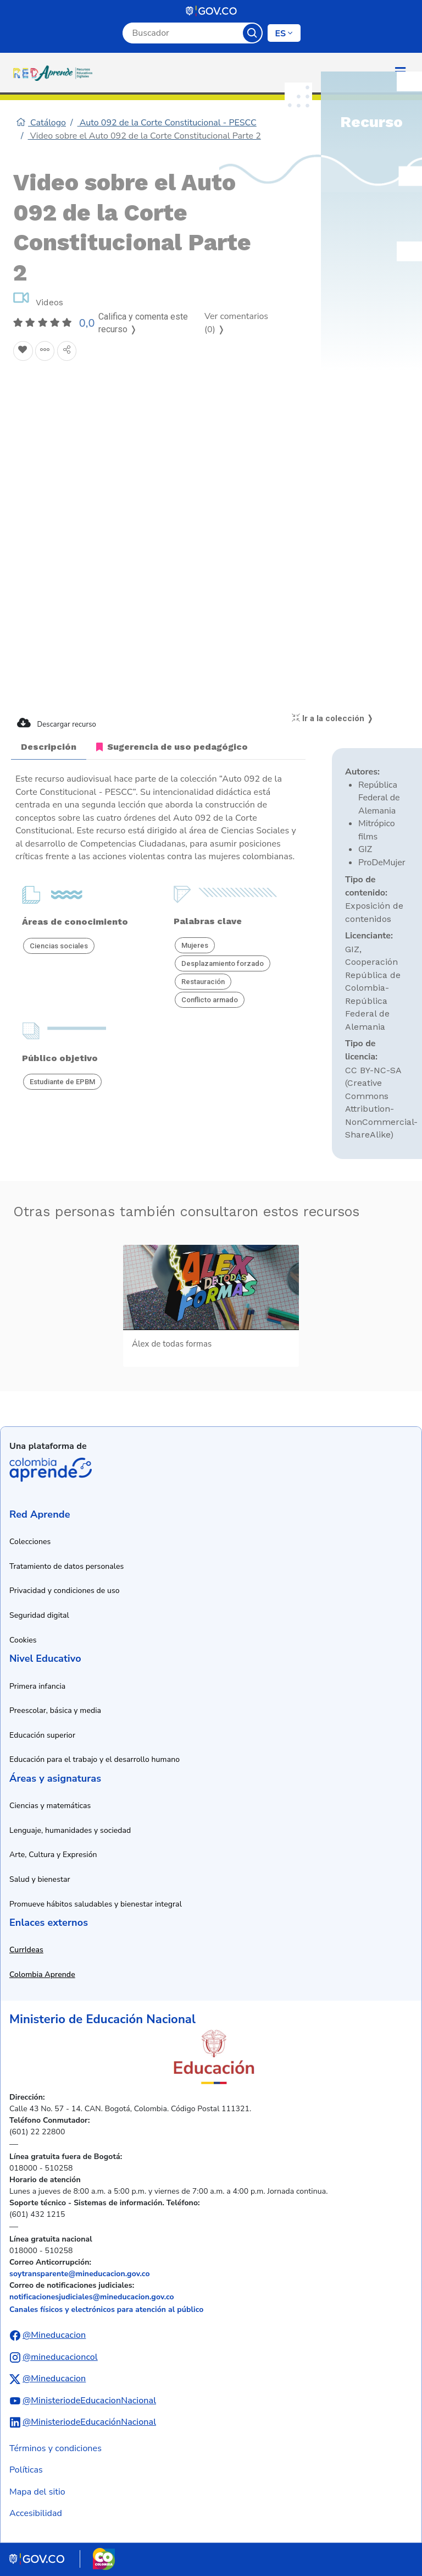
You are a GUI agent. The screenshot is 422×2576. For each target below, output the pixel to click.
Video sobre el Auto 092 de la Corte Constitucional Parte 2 (144, 136)
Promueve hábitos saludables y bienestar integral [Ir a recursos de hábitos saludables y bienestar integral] (95, 1904)
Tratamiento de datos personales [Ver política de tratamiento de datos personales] (66, 1566)
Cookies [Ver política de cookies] (23, 1640)
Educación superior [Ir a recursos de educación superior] (42, 1735)
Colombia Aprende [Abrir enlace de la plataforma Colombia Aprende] (50, 1470)
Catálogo (41, 123)
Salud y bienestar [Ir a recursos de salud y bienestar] (39, 1879)
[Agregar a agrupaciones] (45, 351)
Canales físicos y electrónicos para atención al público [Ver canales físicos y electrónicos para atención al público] (106, 2309)
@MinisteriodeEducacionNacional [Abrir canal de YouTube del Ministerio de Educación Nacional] (89, 2400)
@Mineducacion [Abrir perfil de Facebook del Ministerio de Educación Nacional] (54, 2335)
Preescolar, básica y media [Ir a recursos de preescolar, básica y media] (55, 1710)
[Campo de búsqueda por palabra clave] (183, 33)
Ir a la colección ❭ (333, 718)
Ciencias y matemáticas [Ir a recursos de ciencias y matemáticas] (50, 1805)
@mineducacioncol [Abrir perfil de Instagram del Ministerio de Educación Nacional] (60, 2357)
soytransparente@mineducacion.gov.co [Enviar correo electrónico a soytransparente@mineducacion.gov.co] (79, 2274)
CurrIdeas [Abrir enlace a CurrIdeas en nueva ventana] (26, 1950)
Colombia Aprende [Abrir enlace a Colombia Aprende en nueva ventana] (42, 1974)
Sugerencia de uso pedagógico (172, 747)
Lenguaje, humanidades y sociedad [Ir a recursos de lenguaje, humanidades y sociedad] (70, 1830)
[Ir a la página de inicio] (55, 72)
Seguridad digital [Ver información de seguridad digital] (39, 1615)
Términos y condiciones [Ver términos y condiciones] (55, 2448)
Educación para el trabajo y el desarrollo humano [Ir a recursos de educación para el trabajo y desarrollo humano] (94, 1759)
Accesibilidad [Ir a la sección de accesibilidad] (35, 2513)
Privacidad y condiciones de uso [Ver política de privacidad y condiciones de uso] (64, 1590)
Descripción (48, 747)
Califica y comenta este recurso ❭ (143, 323)
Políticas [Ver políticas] (26, 2470)
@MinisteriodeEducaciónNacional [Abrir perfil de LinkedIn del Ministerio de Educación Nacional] (89, 2422)
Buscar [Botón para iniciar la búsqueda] (252, 33)
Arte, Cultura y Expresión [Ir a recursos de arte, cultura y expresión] (53, 1854)
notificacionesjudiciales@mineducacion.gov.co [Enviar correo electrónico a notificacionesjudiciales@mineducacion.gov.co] (91, 2297)
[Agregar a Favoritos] (23, 351)
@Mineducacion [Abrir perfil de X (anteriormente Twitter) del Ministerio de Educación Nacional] (54, 2378)
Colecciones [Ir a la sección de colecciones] (30, 1541)
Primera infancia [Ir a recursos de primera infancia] (37, 1686)
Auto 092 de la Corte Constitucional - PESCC (167, 123)
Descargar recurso (56, 723)
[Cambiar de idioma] (284, 33)
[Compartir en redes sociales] (67, 351)
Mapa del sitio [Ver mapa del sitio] (37, 2492)
